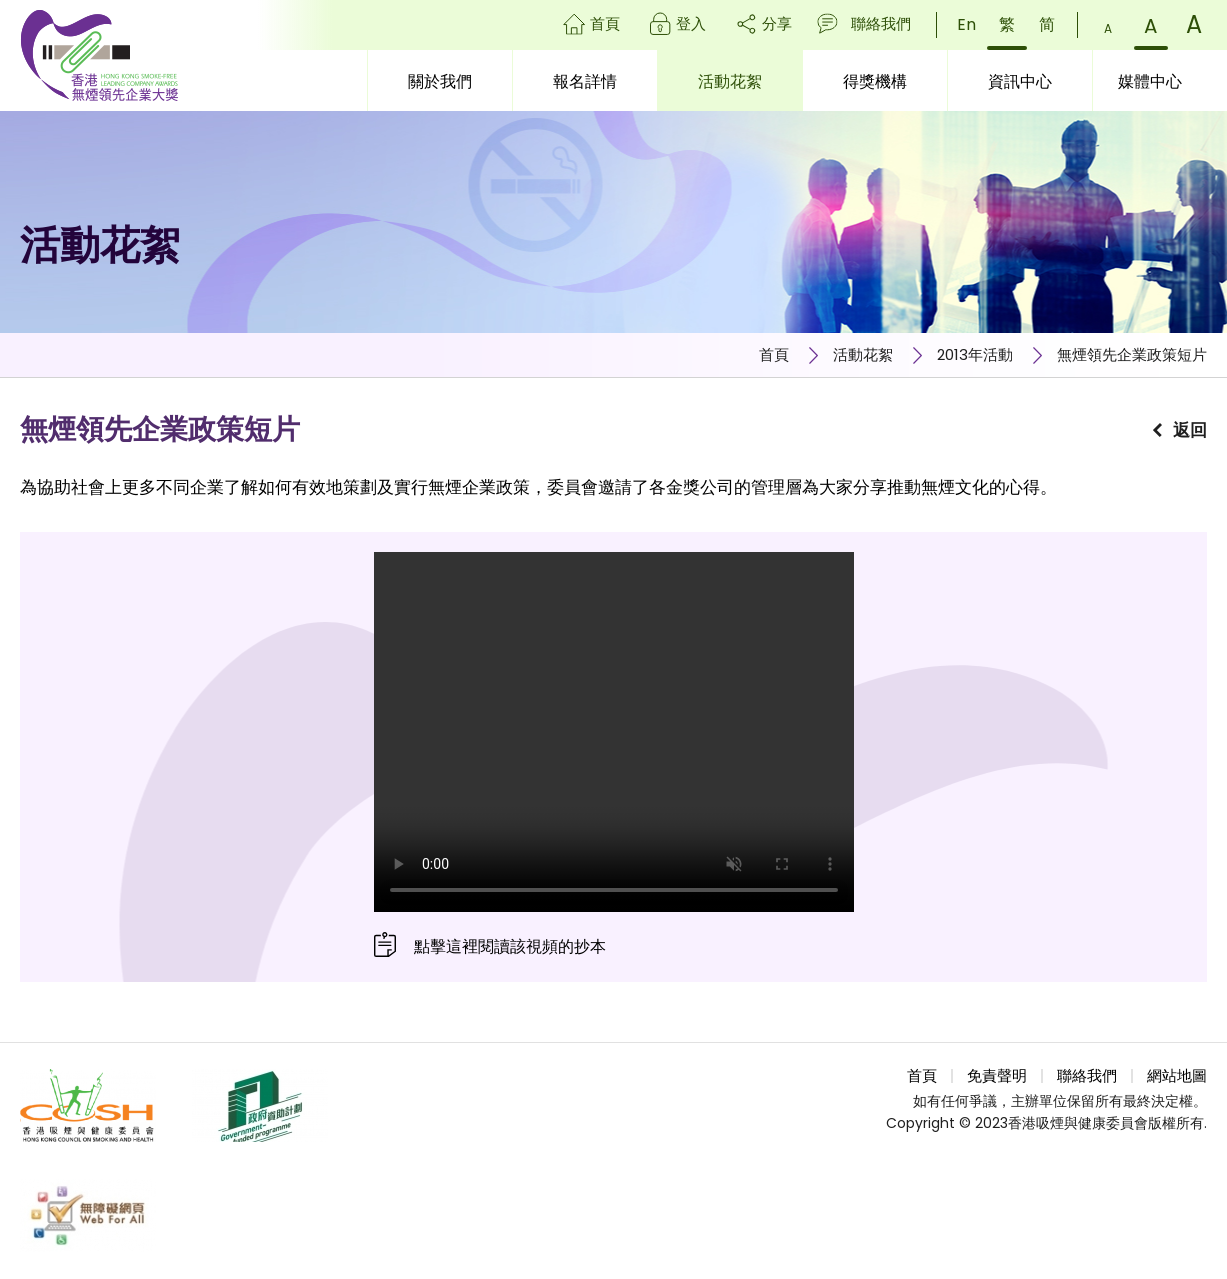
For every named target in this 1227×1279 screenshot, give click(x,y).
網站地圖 (1177, 1076)
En (966, 24)
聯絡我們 (881, 23)
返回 (1190, 430)
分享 (777, 23)
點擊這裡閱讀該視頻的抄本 (510, 946)
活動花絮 (863, 354)
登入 (691, 23)
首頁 (605, 23)
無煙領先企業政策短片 (1132, 354)
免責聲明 (997, 1076)
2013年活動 (975, 354)
